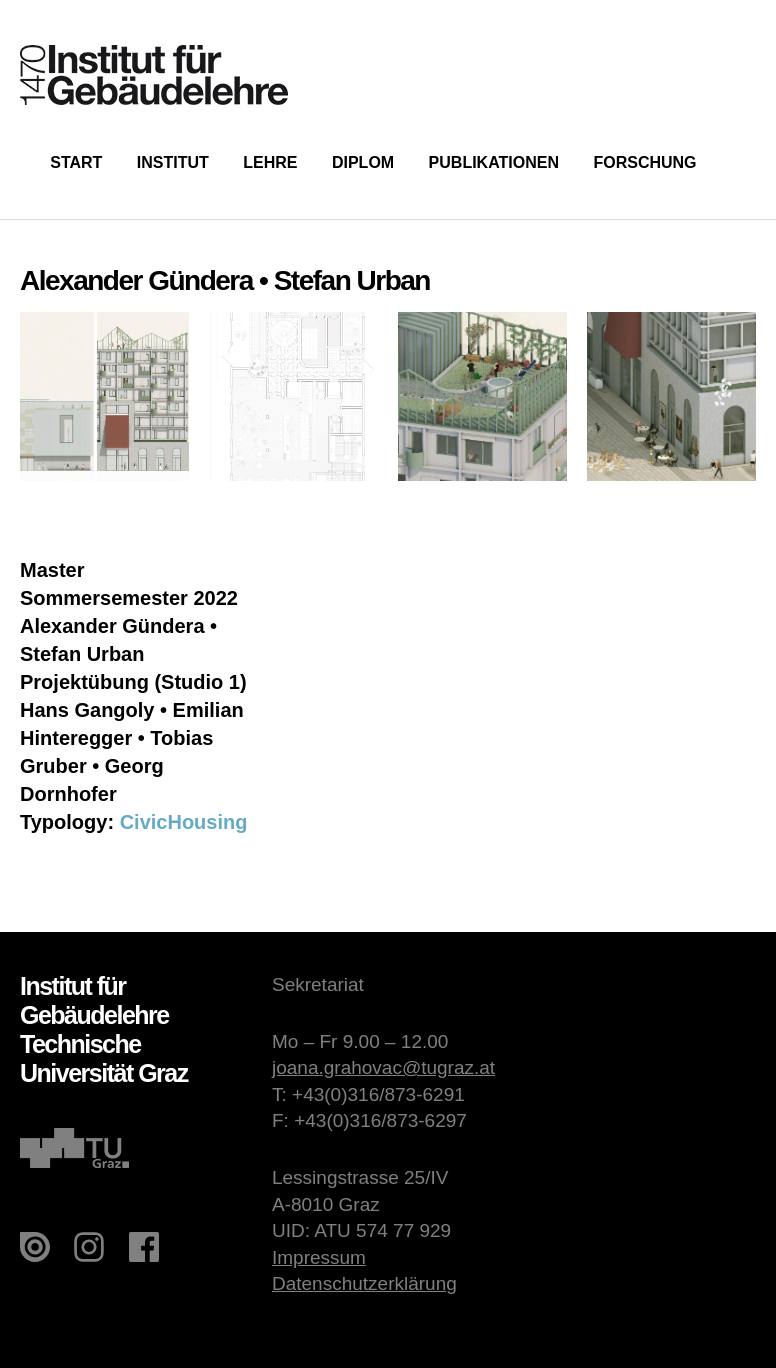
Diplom (363, 162)
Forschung (644, 162)
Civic (144, 822)
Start (76, 162)
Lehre (270, 162)
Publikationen (494, 162)
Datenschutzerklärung (364, 1283)
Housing (207, 822)
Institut (173, 162)
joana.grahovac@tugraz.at (383, 1067)
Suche (743, 160)
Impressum (319, 1257)
